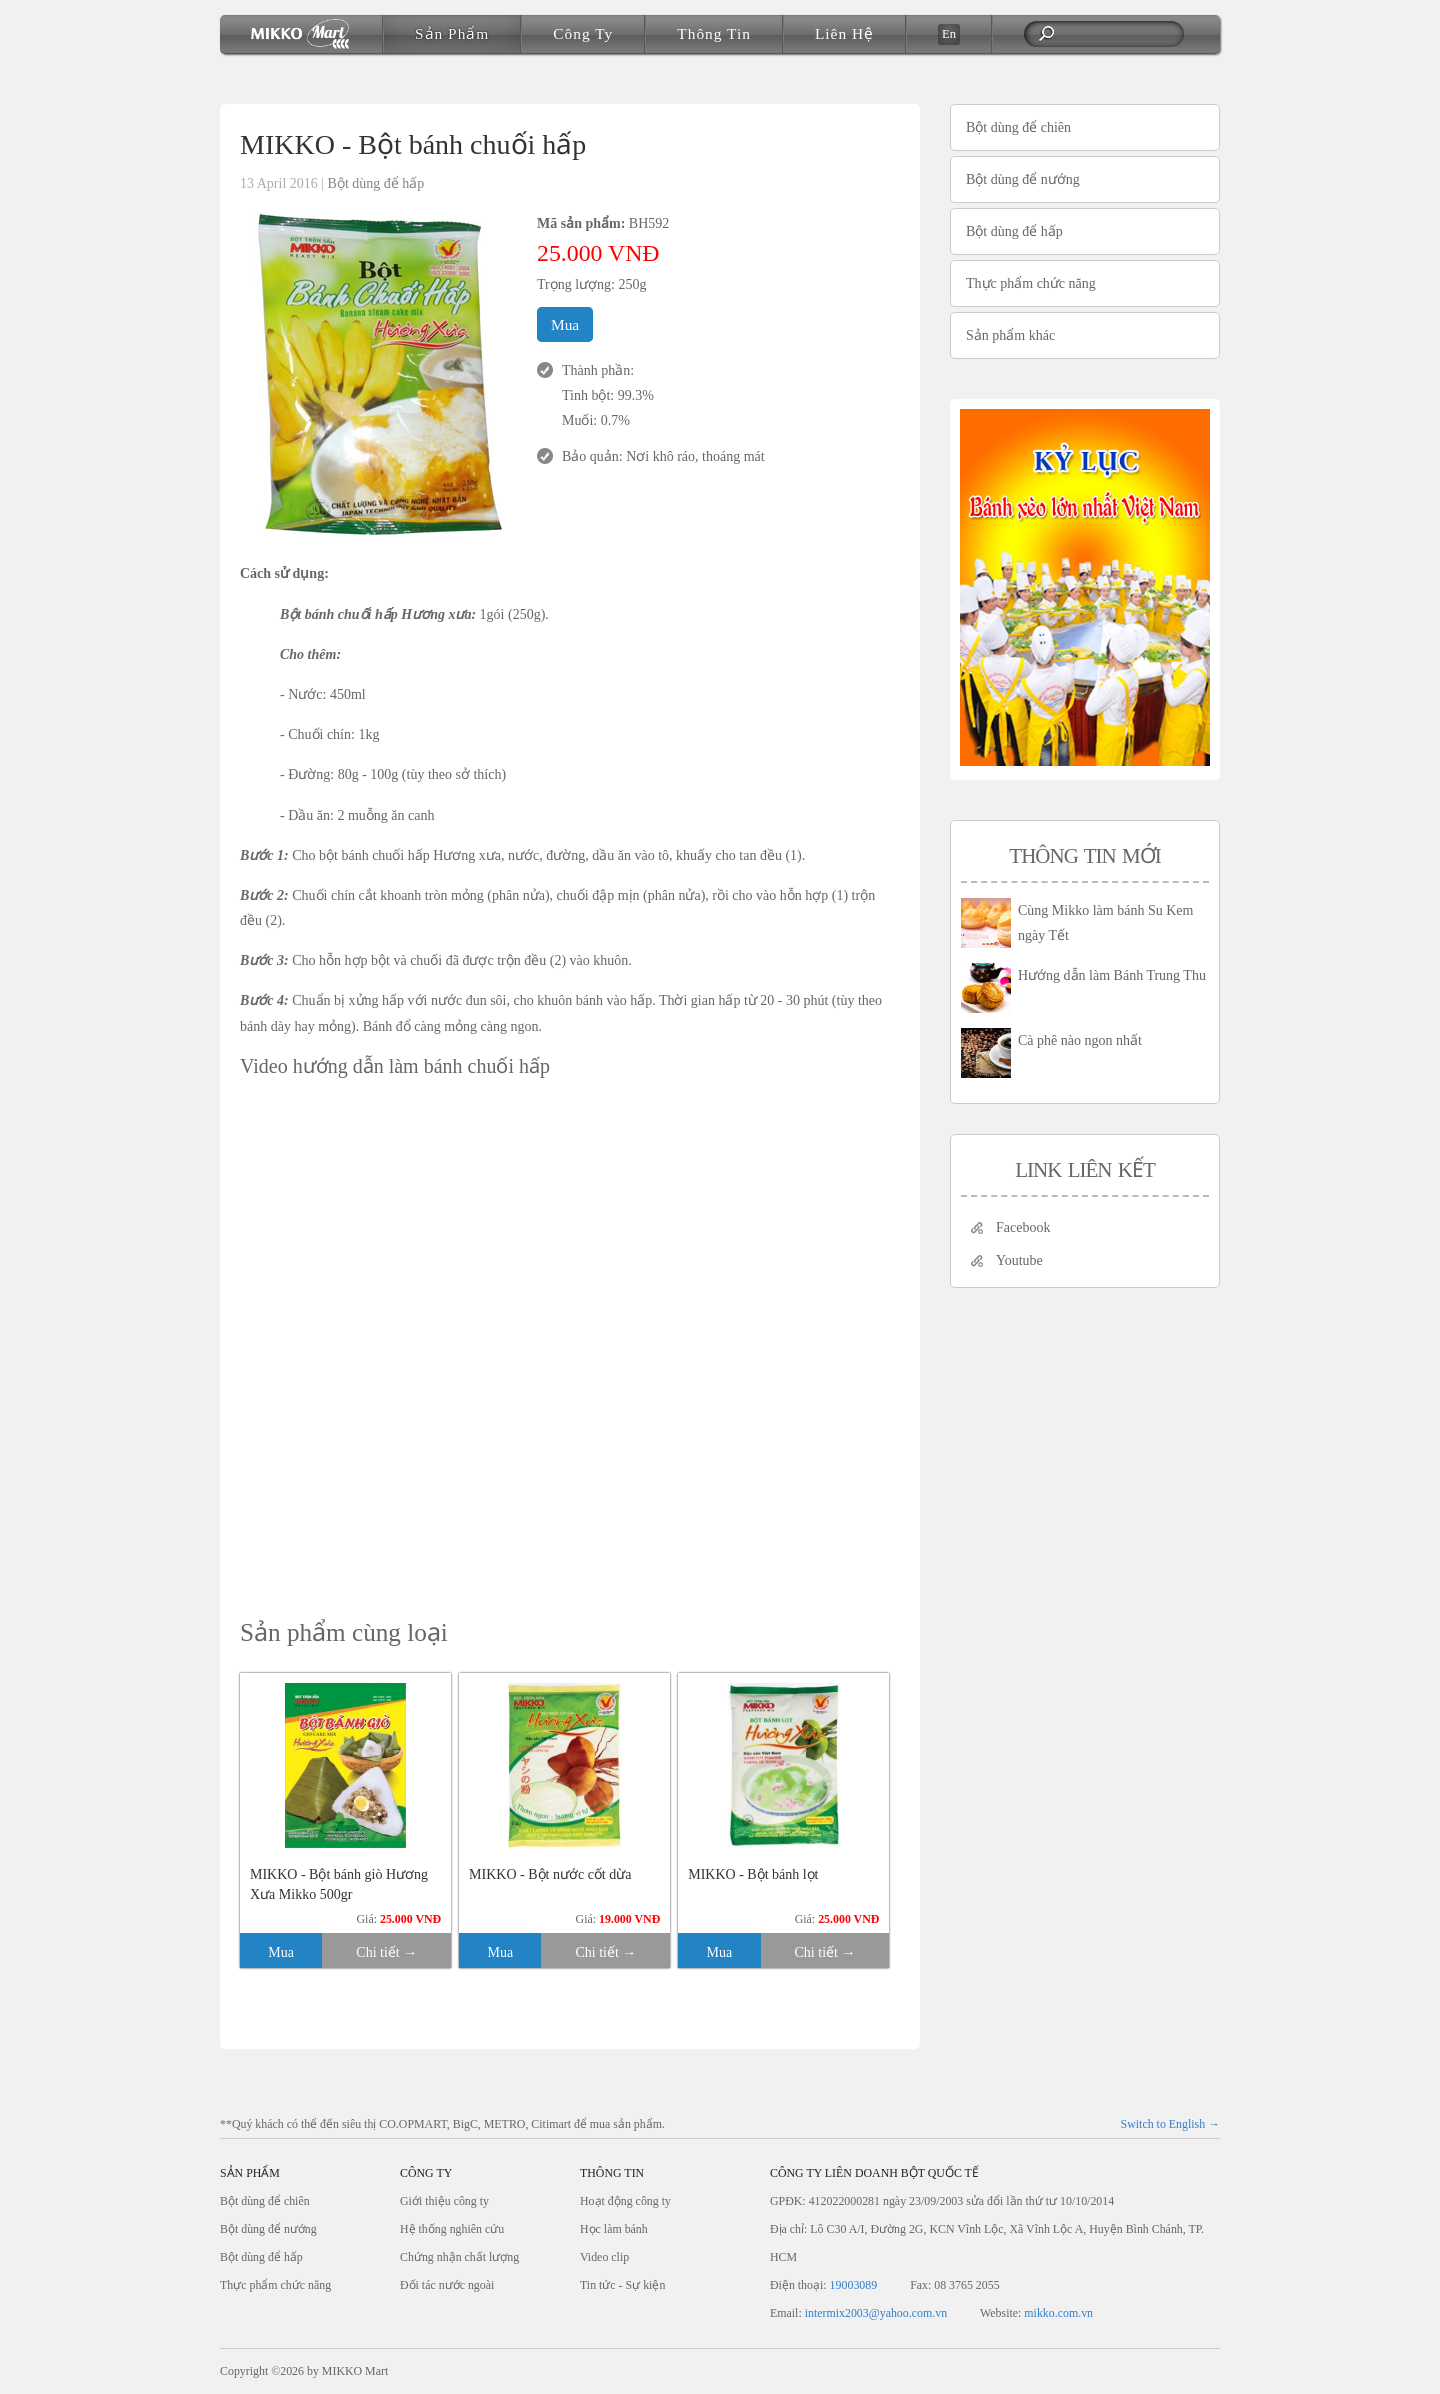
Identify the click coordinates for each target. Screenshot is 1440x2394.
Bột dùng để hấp (376, 183)
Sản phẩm (452, 33)
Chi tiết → (386, 1952)
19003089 (854, 2285)
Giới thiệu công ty (444, 2201)
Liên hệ (844, 33)
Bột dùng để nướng (1023, 179)
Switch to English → (1170, 2124)
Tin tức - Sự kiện (622, 2285)
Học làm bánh (614, 2229)
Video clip (604, 2257)
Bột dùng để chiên (1018, 127)
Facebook (1023, 1227)
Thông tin (714, 33)
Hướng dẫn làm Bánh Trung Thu (1112, 975)
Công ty (583, 33)
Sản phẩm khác (1010, 335)
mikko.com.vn (1058, 2313)
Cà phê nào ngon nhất (1080, 1040)
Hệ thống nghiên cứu (452, 2229)
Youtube (1019, 1260)
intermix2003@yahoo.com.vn (876, 2313)
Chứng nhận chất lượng (459, 2257)
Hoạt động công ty (625, 2201)
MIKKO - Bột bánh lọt (753, 1874)
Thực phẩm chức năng (1031, 283)
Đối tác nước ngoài (447, 2285)
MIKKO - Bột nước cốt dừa (550, 1874)
